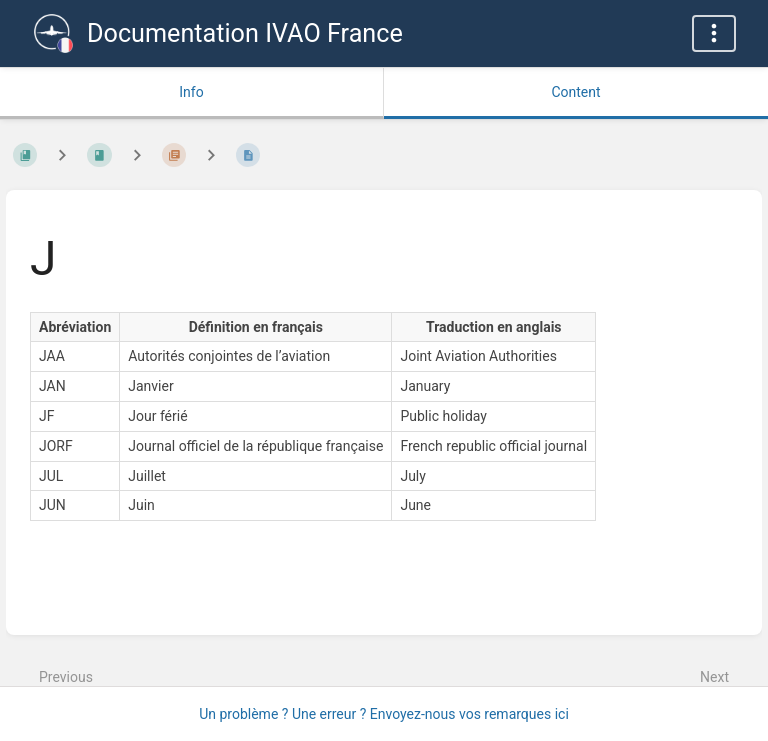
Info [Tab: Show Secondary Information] (191, 92)
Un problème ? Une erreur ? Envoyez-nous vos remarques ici (384, 714)
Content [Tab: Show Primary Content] (575, 92)
